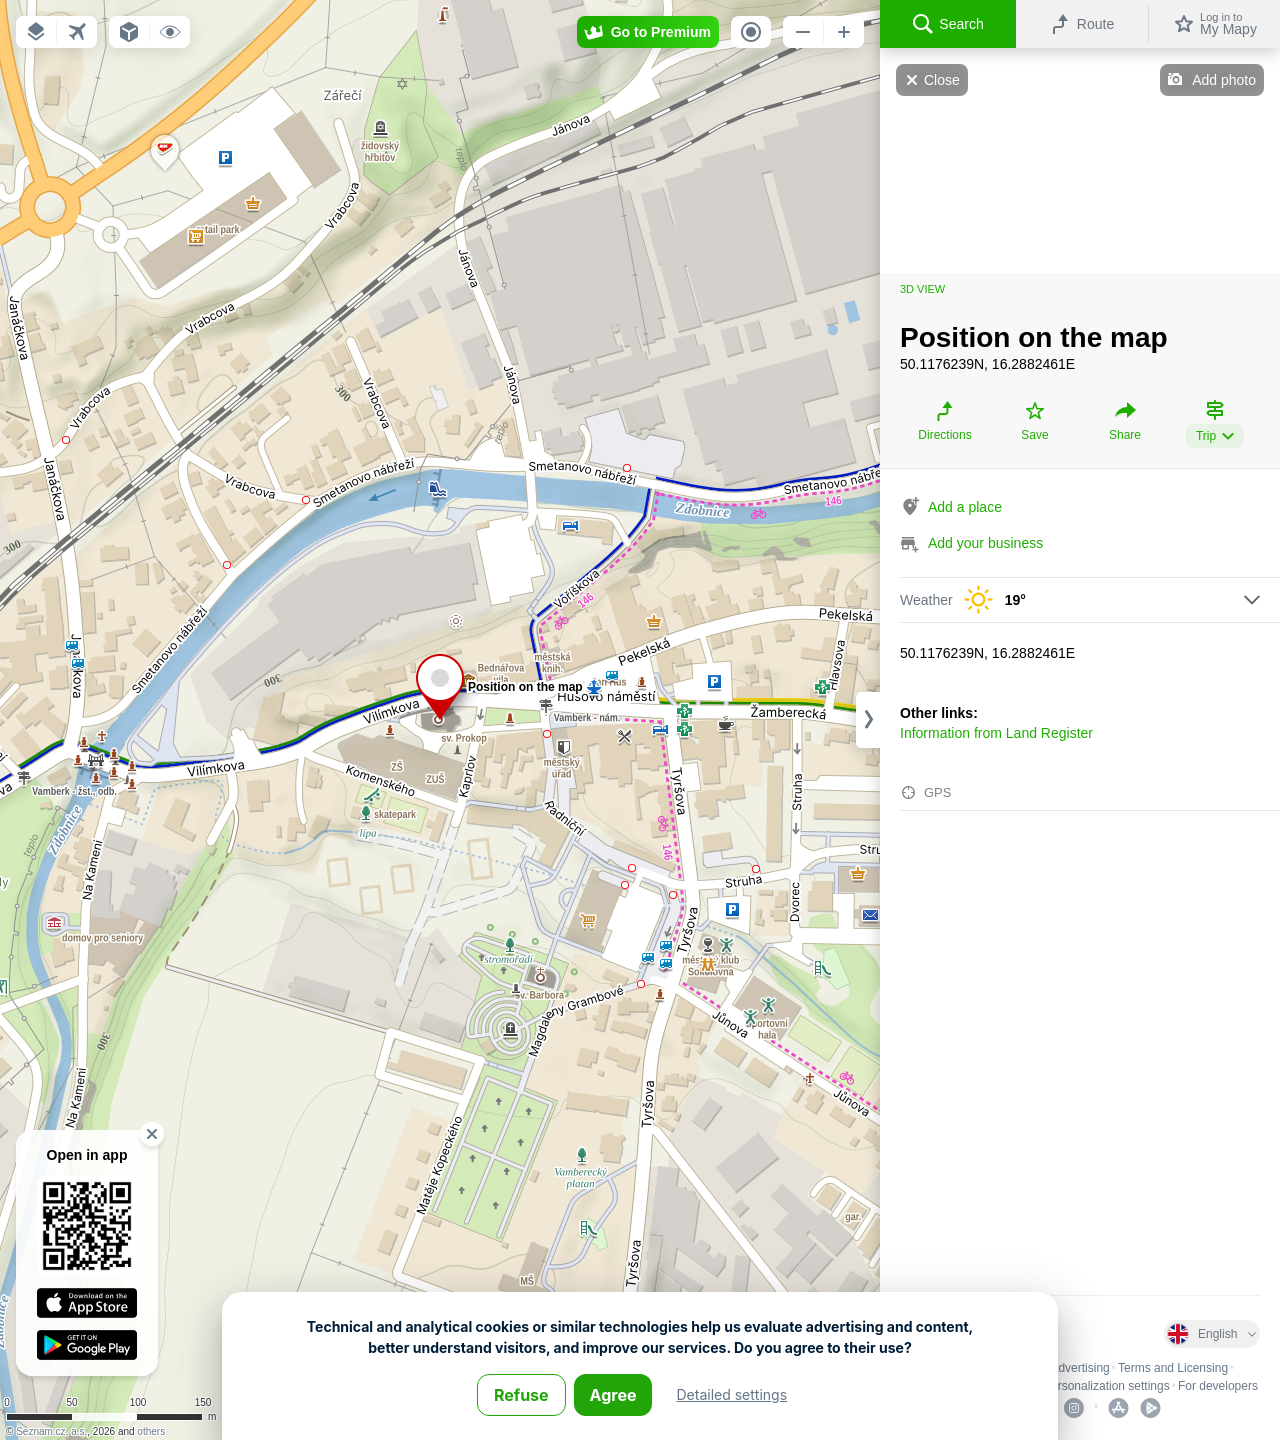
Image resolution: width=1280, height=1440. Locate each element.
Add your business (985, 543)
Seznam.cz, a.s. (51, 1431)
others (151, 1431)
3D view (922, 289)
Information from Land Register (996, 733)
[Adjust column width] (868, 720)
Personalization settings (1106, 1386)
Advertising (1079, 1368)
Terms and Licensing (1173, 1368)
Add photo (1224, 80)
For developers (1218, 1386)
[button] (36, 32)
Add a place (965, 507)
